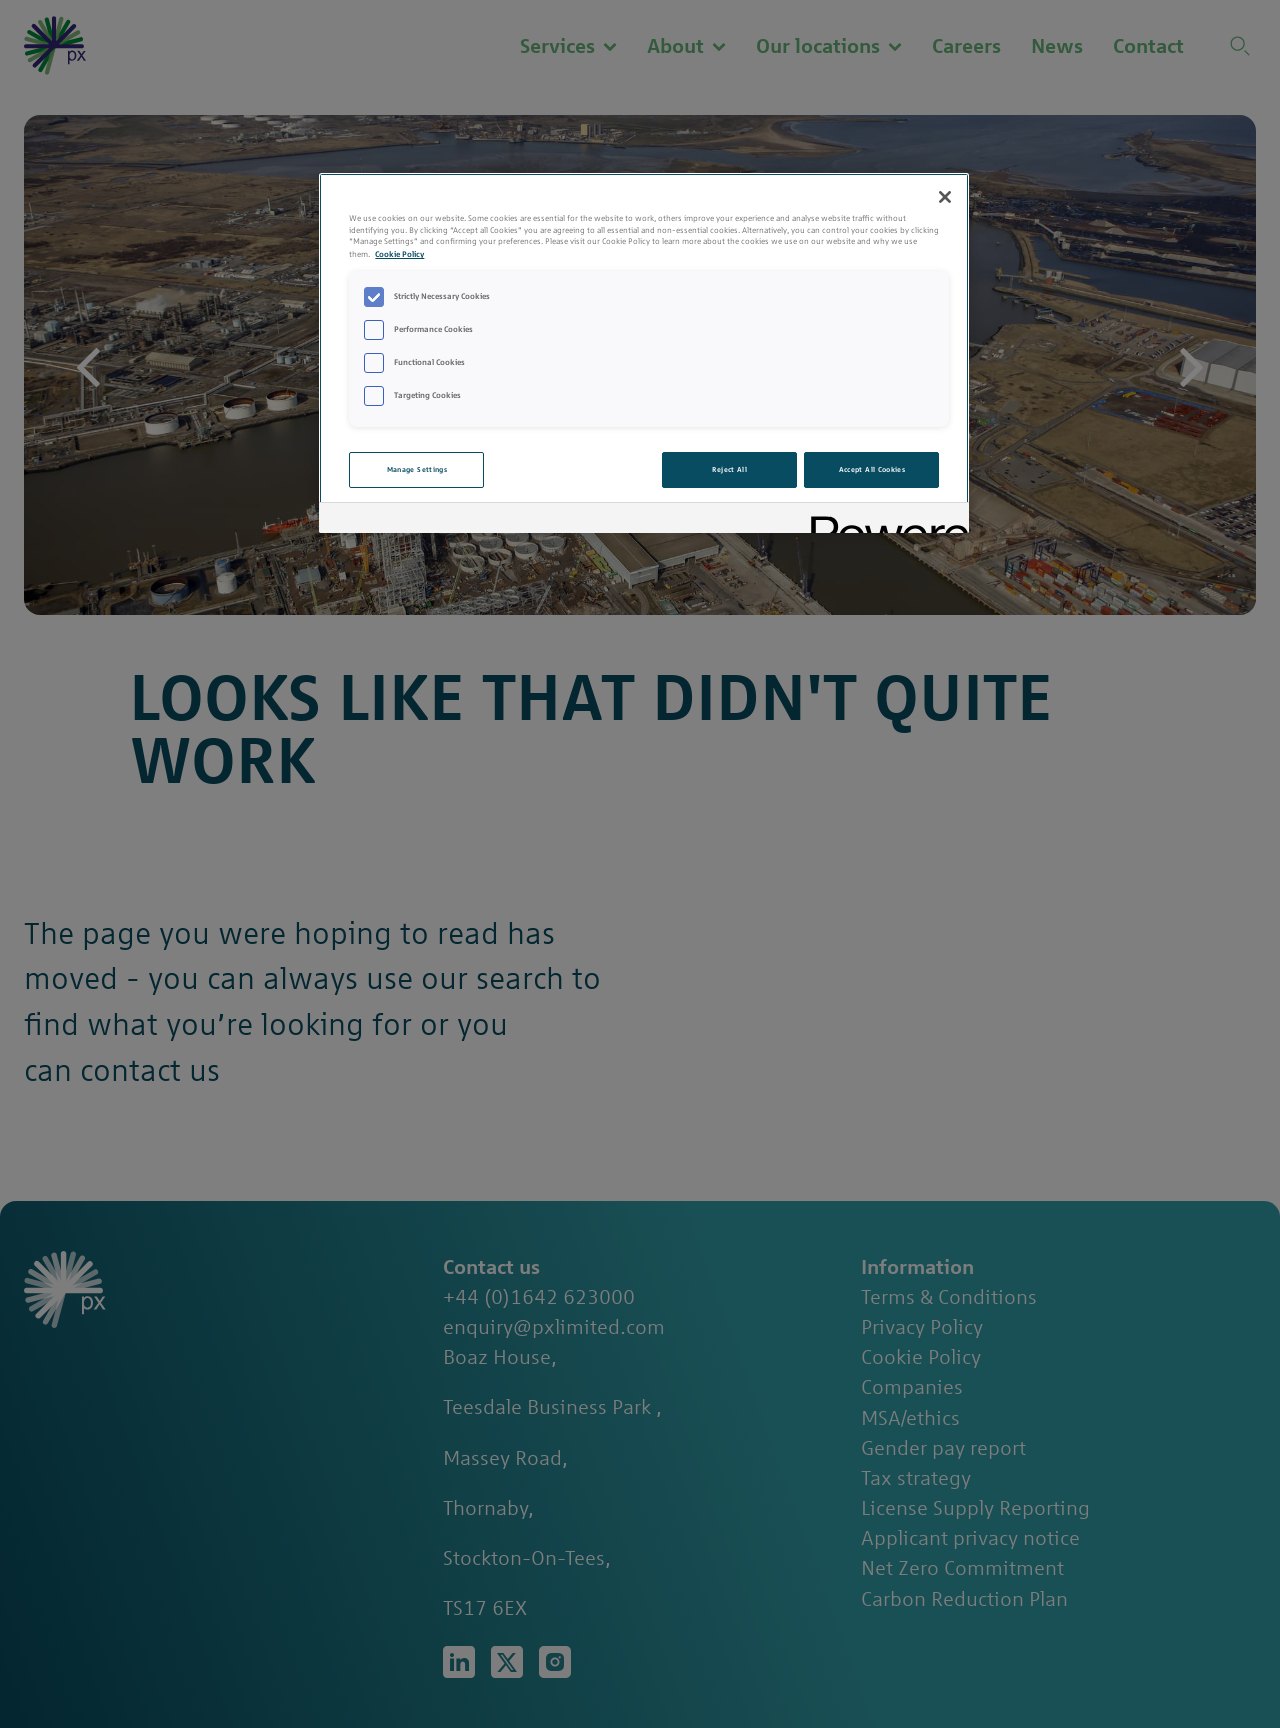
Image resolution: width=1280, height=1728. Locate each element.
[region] (644, 353)
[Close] (945, 197)
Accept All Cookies (872, 469)
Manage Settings (417, 469)
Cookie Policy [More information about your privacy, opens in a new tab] (399, 253)
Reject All (729, 469)
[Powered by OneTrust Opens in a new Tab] (883, 520)
